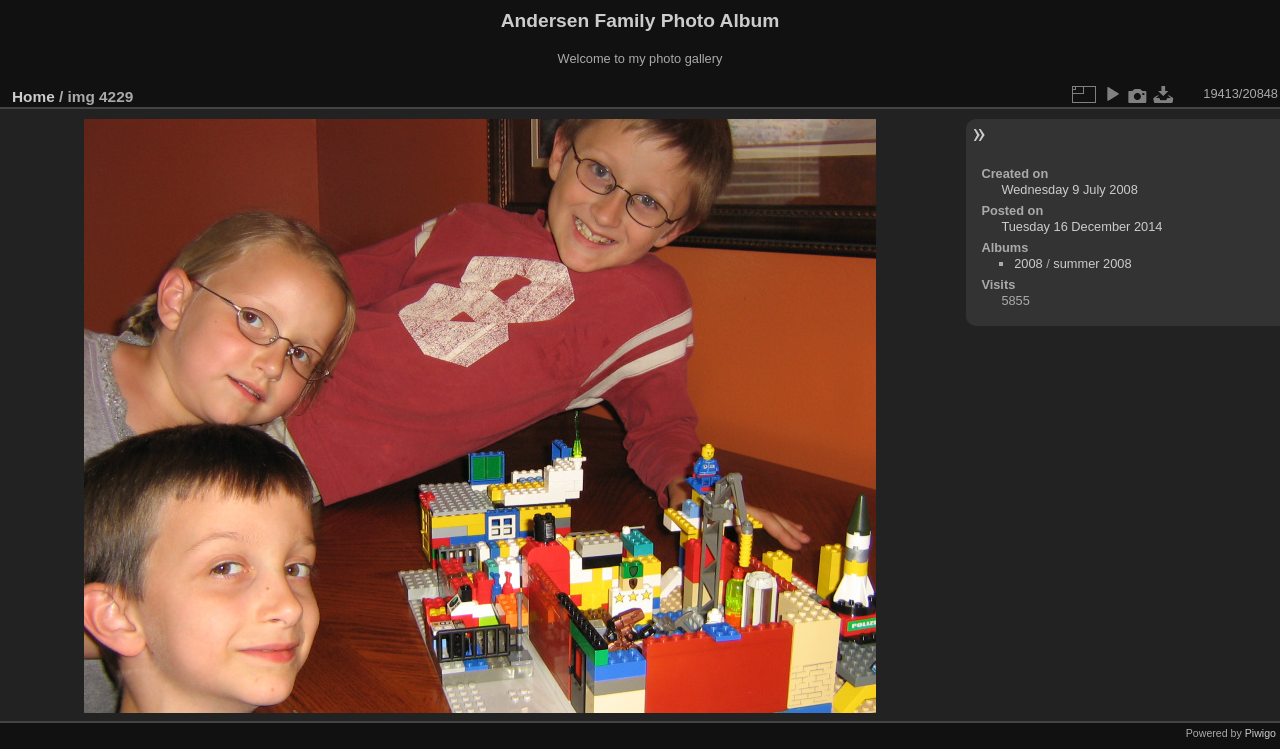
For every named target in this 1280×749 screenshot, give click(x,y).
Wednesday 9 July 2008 (1069, 189)
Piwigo (1260, 733)
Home (33, 96)
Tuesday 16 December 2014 (1081, 226)
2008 (1028, 263)
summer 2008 (1092, 263)
